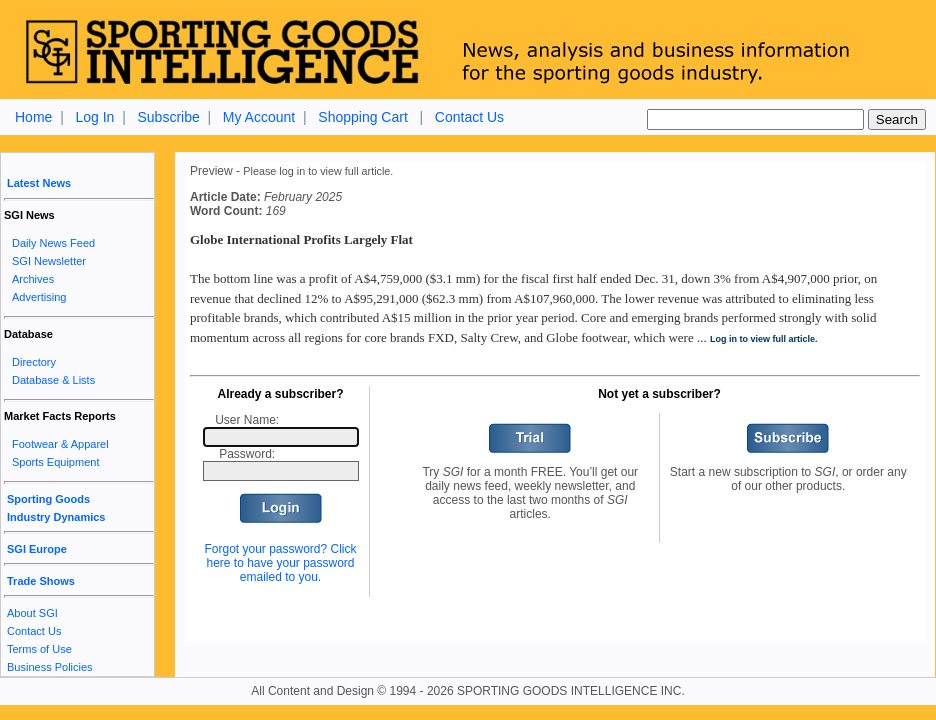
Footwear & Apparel (60, 444)
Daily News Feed (53, 243)
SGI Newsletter (49, 261)
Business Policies (50, 667)
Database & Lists (53, 380)
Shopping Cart (363, 117)
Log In (94, 117)
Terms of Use (39, 649)
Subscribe (168, 117)
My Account (259, 117)
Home (33, 117)
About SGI (32, 613)
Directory (34, 362)
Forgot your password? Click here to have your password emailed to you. (280, 563)
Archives (33, 279)
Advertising (39, 297)
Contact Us (469, 117)
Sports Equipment (55, 462)
